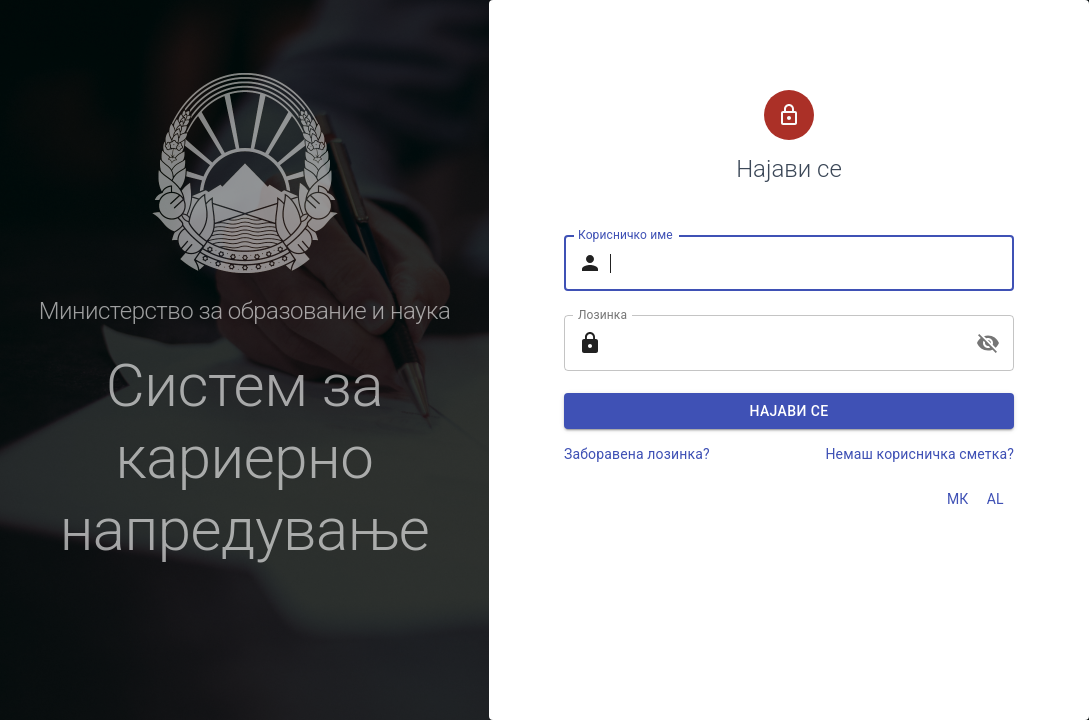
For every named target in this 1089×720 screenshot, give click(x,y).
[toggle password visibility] (988, 343)
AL (995, 499)
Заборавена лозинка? (637, 454)
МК (958, 499)
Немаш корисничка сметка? (919, 454)
